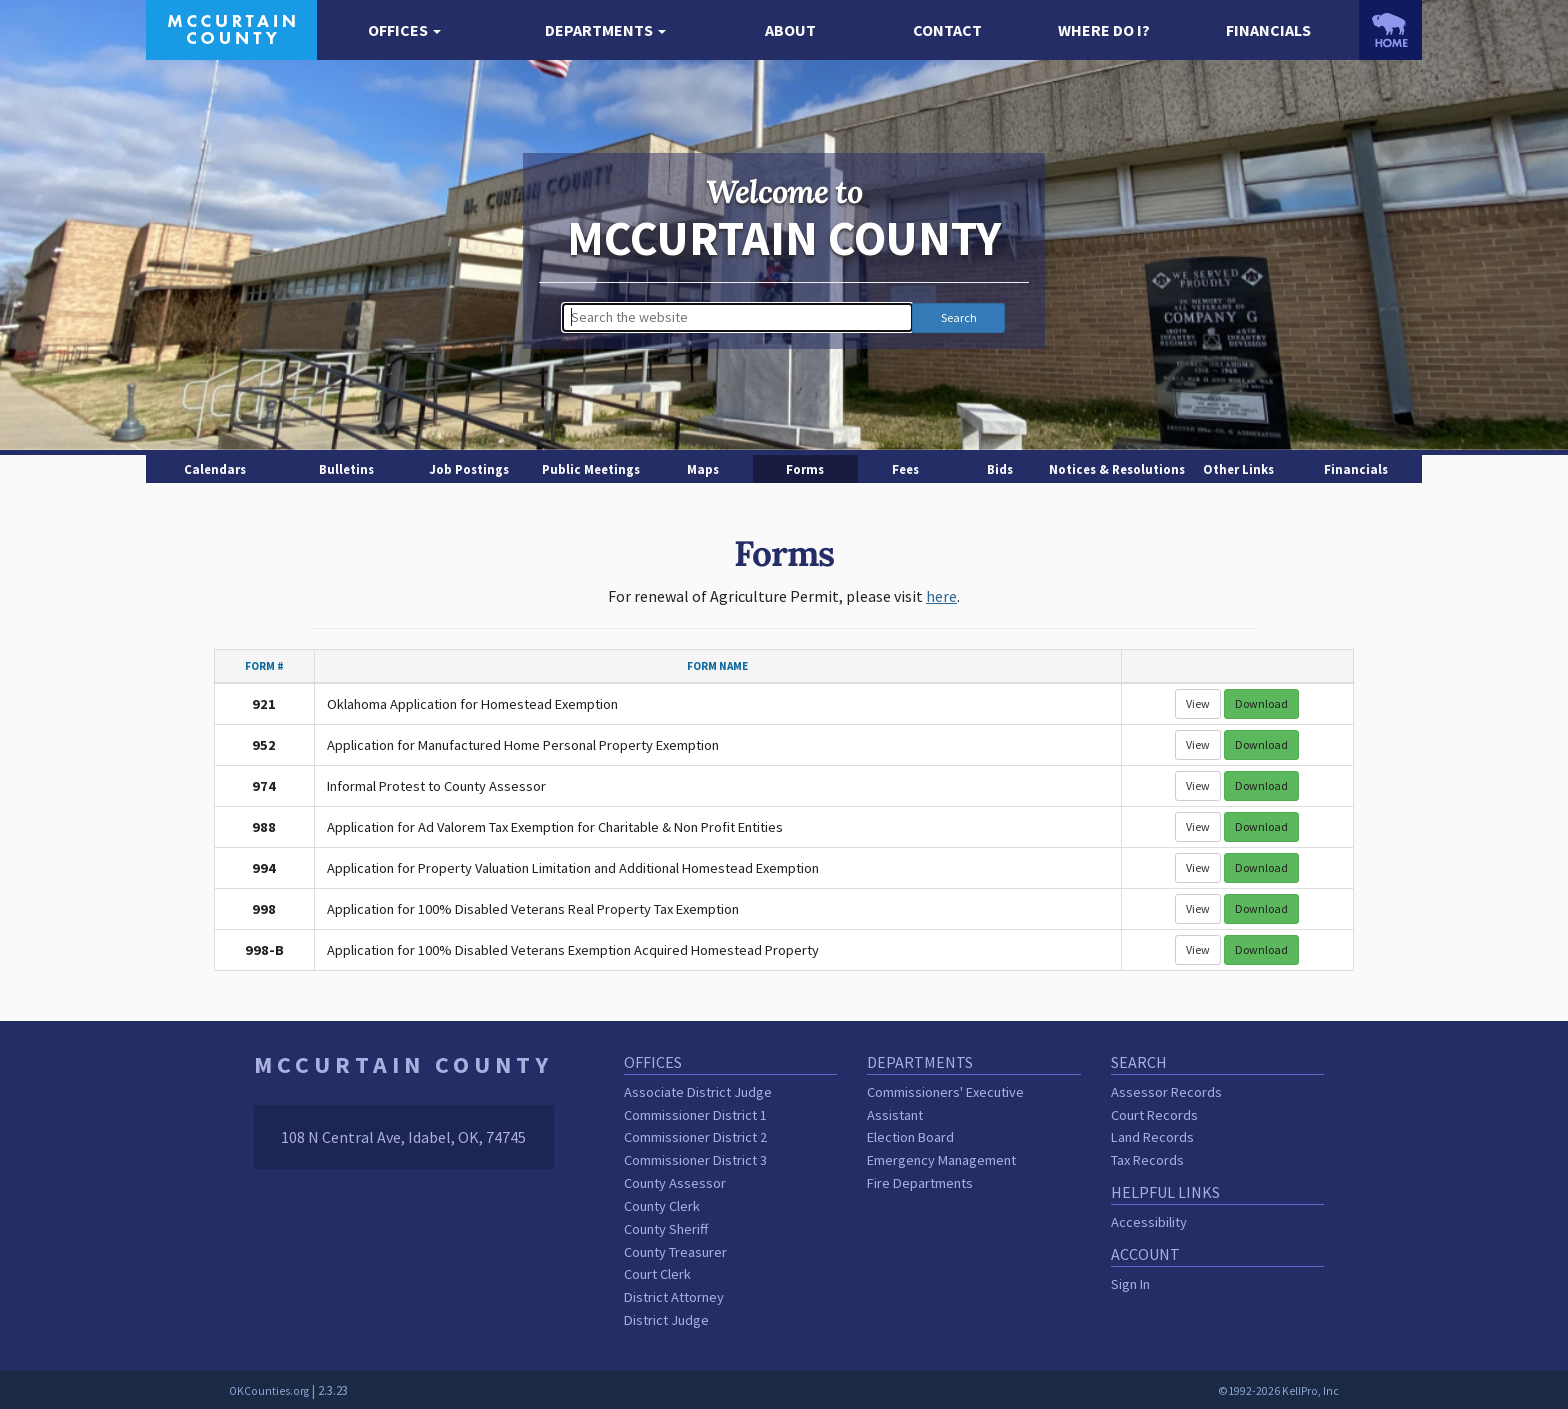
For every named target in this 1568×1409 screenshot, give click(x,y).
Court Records (1154, 1115)
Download (1261, 703)
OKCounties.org (269, 1391)
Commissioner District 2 (695, 1137)
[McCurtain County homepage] (231, 28)
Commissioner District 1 (695, 1115)
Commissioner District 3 (695, 1160)
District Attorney (674, 1297)
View (1198, 703)
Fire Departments (920, 1183)
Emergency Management (941, 1160)
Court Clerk (657, 1274)
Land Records (1152, 1137)
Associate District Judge (698, 1092)
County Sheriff (666, 1229)
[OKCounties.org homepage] (1390, 30)
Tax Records (1147, 1160)
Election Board (910, 1137)
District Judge (666, 1320)
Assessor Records (1166, 1092)
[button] (405, 30)
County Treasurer (675, 1252)
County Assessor (675, 1183)
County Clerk (662, 1206)
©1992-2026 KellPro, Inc (1278, 1391)
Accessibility (1149, 1222)
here (941, 596)
